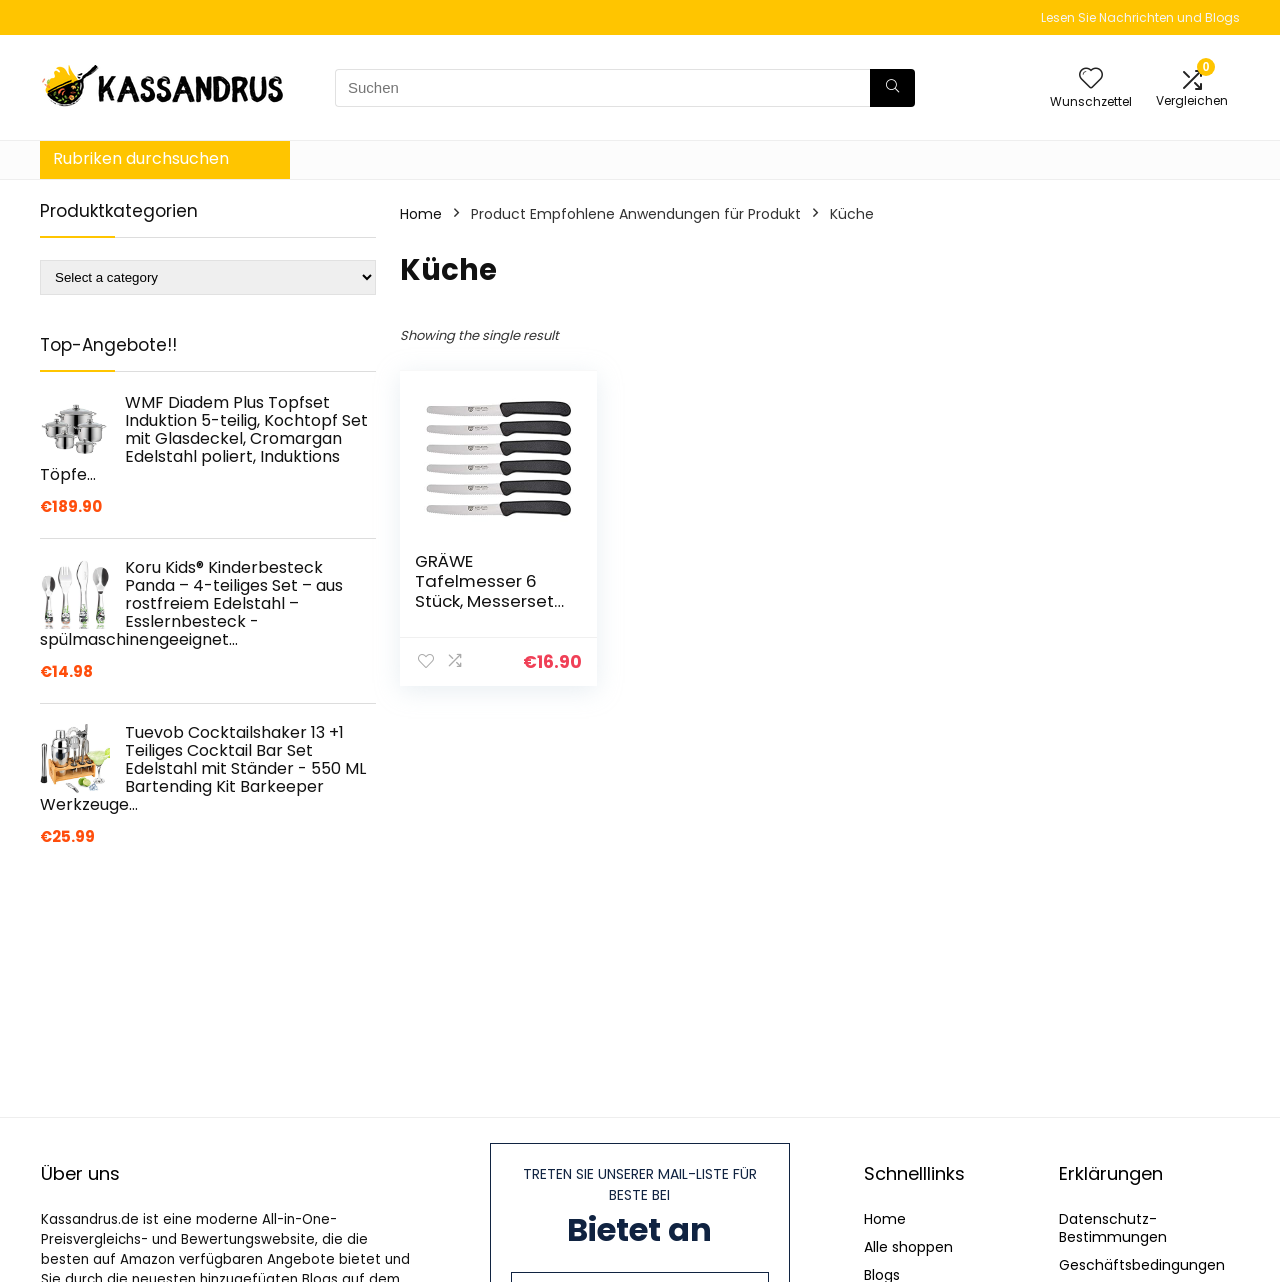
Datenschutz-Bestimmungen (1113, 1228)
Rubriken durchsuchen (141, 158)
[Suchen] (892, 88)
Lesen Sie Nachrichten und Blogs (1140, 17)
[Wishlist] (1091, 79)
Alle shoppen (908, 1247)
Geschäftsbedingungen (1142, 1265)
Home (421, 214)
